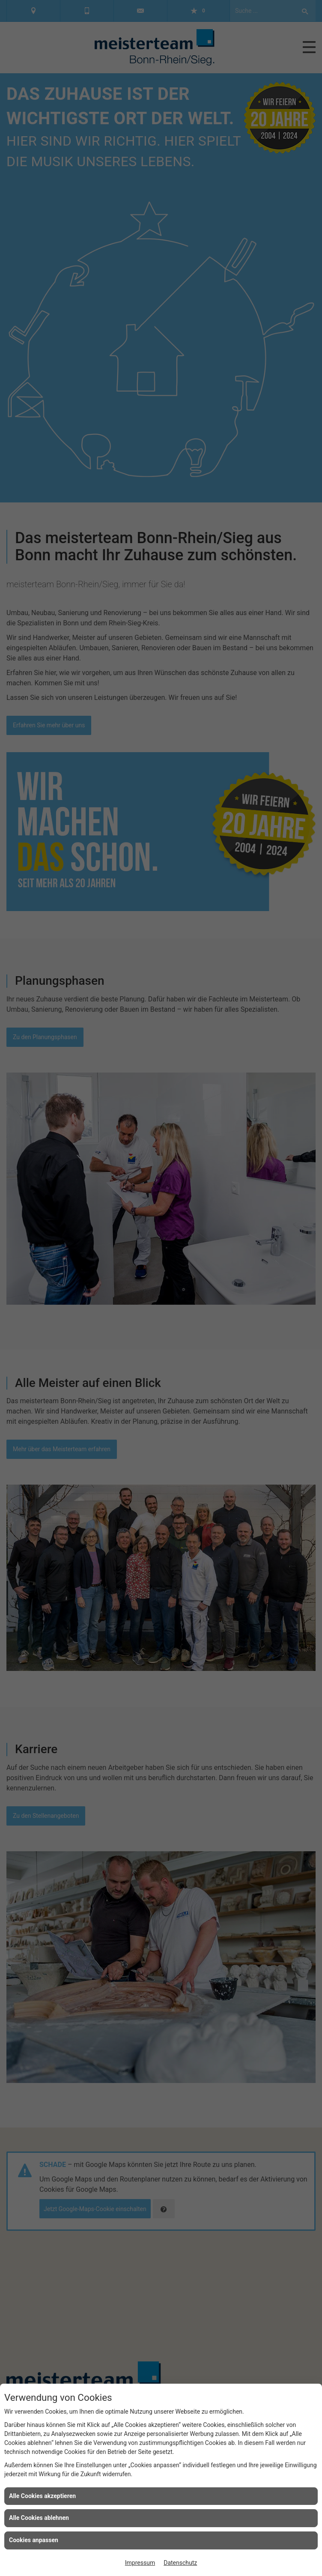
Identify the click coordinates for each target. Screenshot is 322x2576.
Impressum (140, 2562)
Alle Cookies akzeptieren (42, 2495)
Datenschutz (180, 2562)
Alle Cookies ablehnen (39, 2517)
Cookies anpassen (33, 2540)
